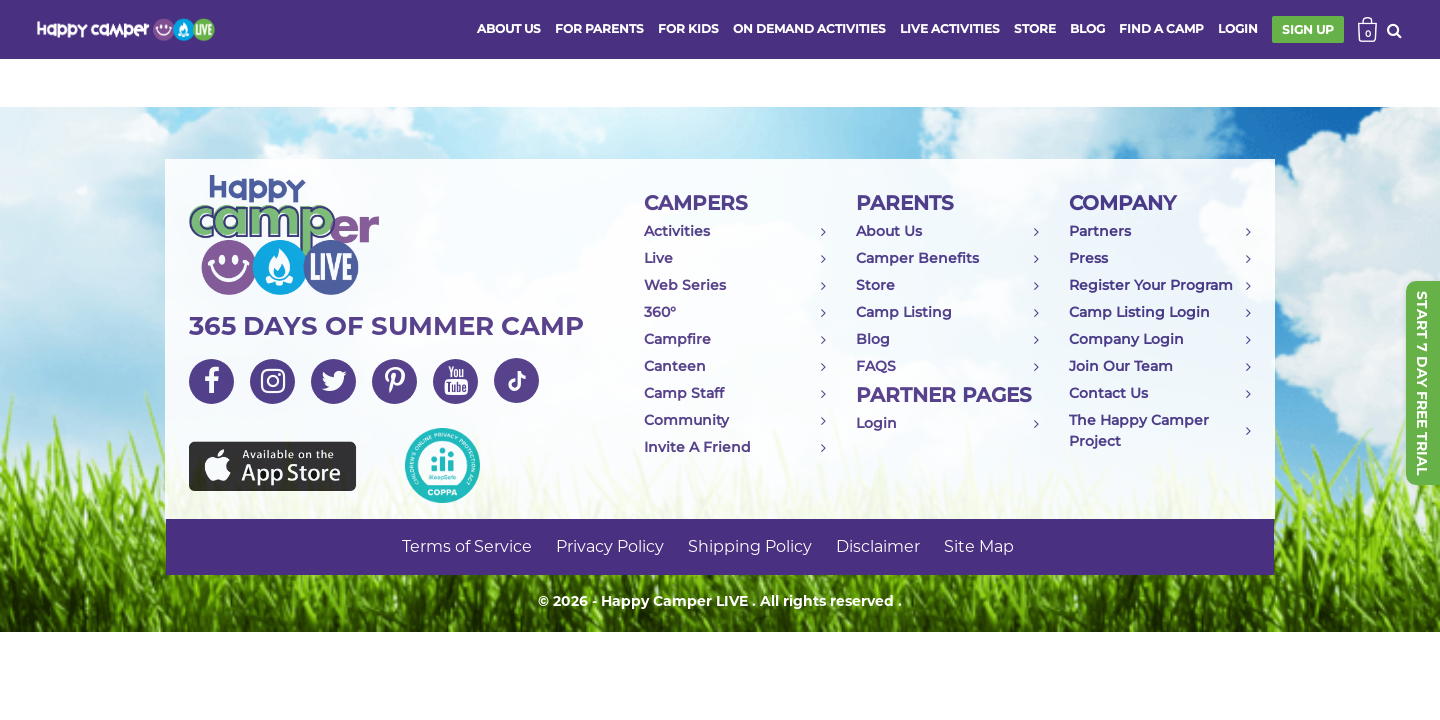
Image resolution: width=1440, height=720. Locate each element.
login (1238, 28)
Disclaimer (878, 546)
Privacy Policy (610, 546)
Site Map (979, 546)
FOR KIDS (688, 28)
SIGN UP (1308, 29)
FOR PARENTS (599, 28)
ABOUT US (509, 28)
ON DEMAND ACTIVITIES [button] (809, 28)
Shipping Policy (750, 546)
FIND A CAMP (1161, 28)
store (1035, 28)
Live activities (950, 28)
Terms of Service (467, 546)
